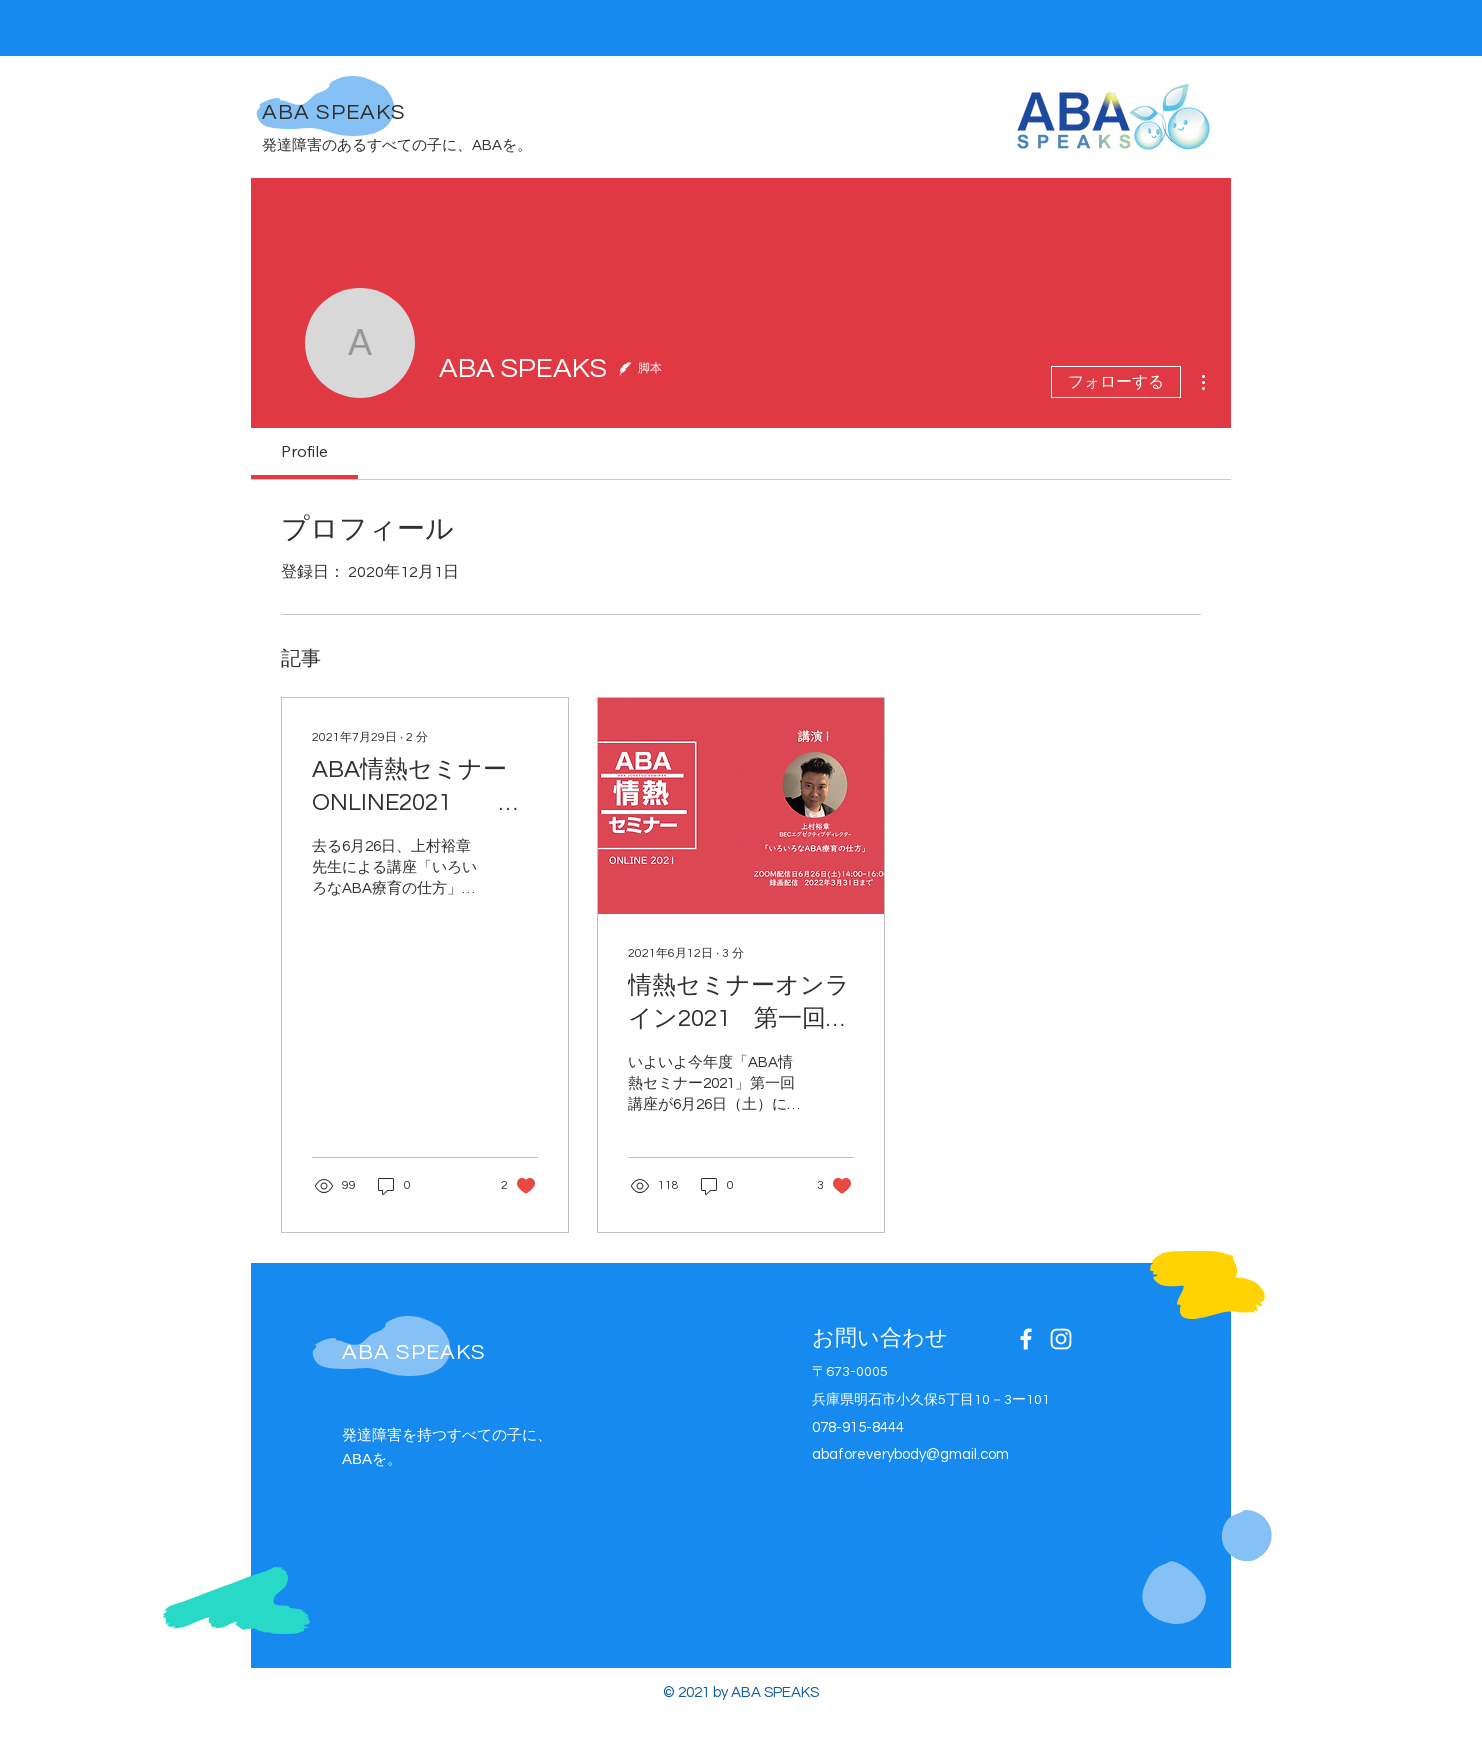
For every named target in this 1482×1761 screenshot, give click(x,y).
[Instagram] (1061, 1339)
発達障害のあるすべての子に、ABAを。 (397, 145)
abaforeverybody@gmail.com (910, 1454)
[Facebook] (1026, 1339)
